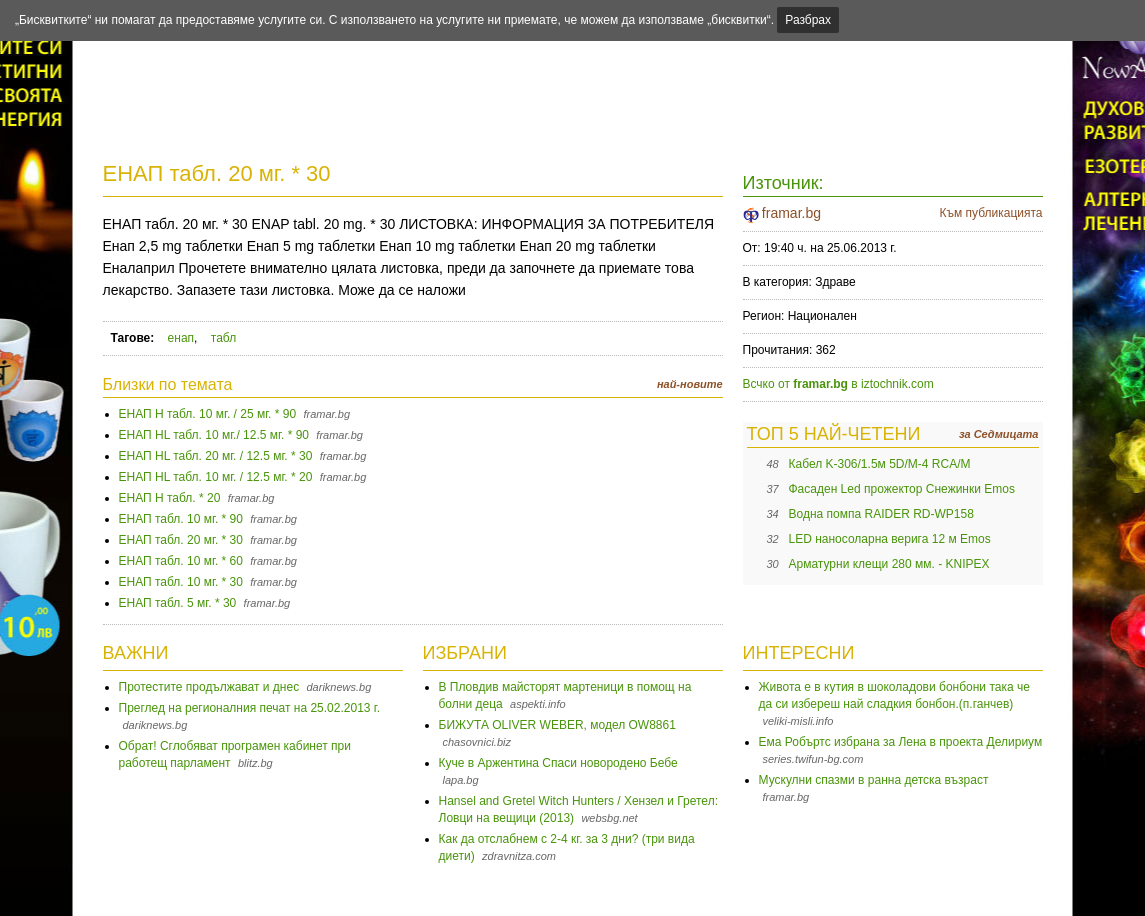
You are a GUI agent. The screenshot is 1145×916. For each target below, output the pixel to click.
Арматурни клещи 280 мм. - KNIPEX (889, 564)
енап (181, 338)
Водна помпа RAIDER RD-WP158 (881, 514)
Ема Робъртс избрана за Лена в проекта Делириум (901, 742)
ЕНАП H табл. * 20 (170, 498)
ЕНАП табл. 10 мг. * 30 (181, 582)
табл (223, 338)
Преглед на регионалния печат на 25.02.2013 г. (250, 708)
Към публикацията (990, 213)
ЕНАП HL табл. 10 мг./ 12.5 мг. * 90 (214, 435)
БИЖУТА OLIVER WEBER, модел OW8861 (557, 725)
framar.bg (791, 213)
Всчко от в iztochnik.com (838, 384)
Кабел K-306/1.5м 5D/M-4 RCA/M (880, 464)
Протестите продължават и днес (209, 687)
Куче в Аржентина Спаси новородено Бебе (558, 763)
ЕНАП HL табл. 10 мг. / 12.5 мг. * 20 (216, 477)
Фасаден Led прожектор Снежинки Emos (902, 489)
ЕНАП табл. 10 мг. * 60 (181, 561)
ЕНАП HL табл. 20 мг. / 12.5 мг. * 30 (216, 456)
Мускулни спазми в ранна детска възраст (874, 780)
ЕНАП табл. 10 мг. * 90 (181, 519)
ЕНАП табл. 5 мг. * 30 (178, 603)
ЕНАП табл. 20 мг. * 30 (217, 173)
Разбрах (808, 20)
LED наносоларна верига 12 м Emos (890, 539)
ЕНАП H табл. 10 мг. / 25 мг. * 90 (208, 414)
